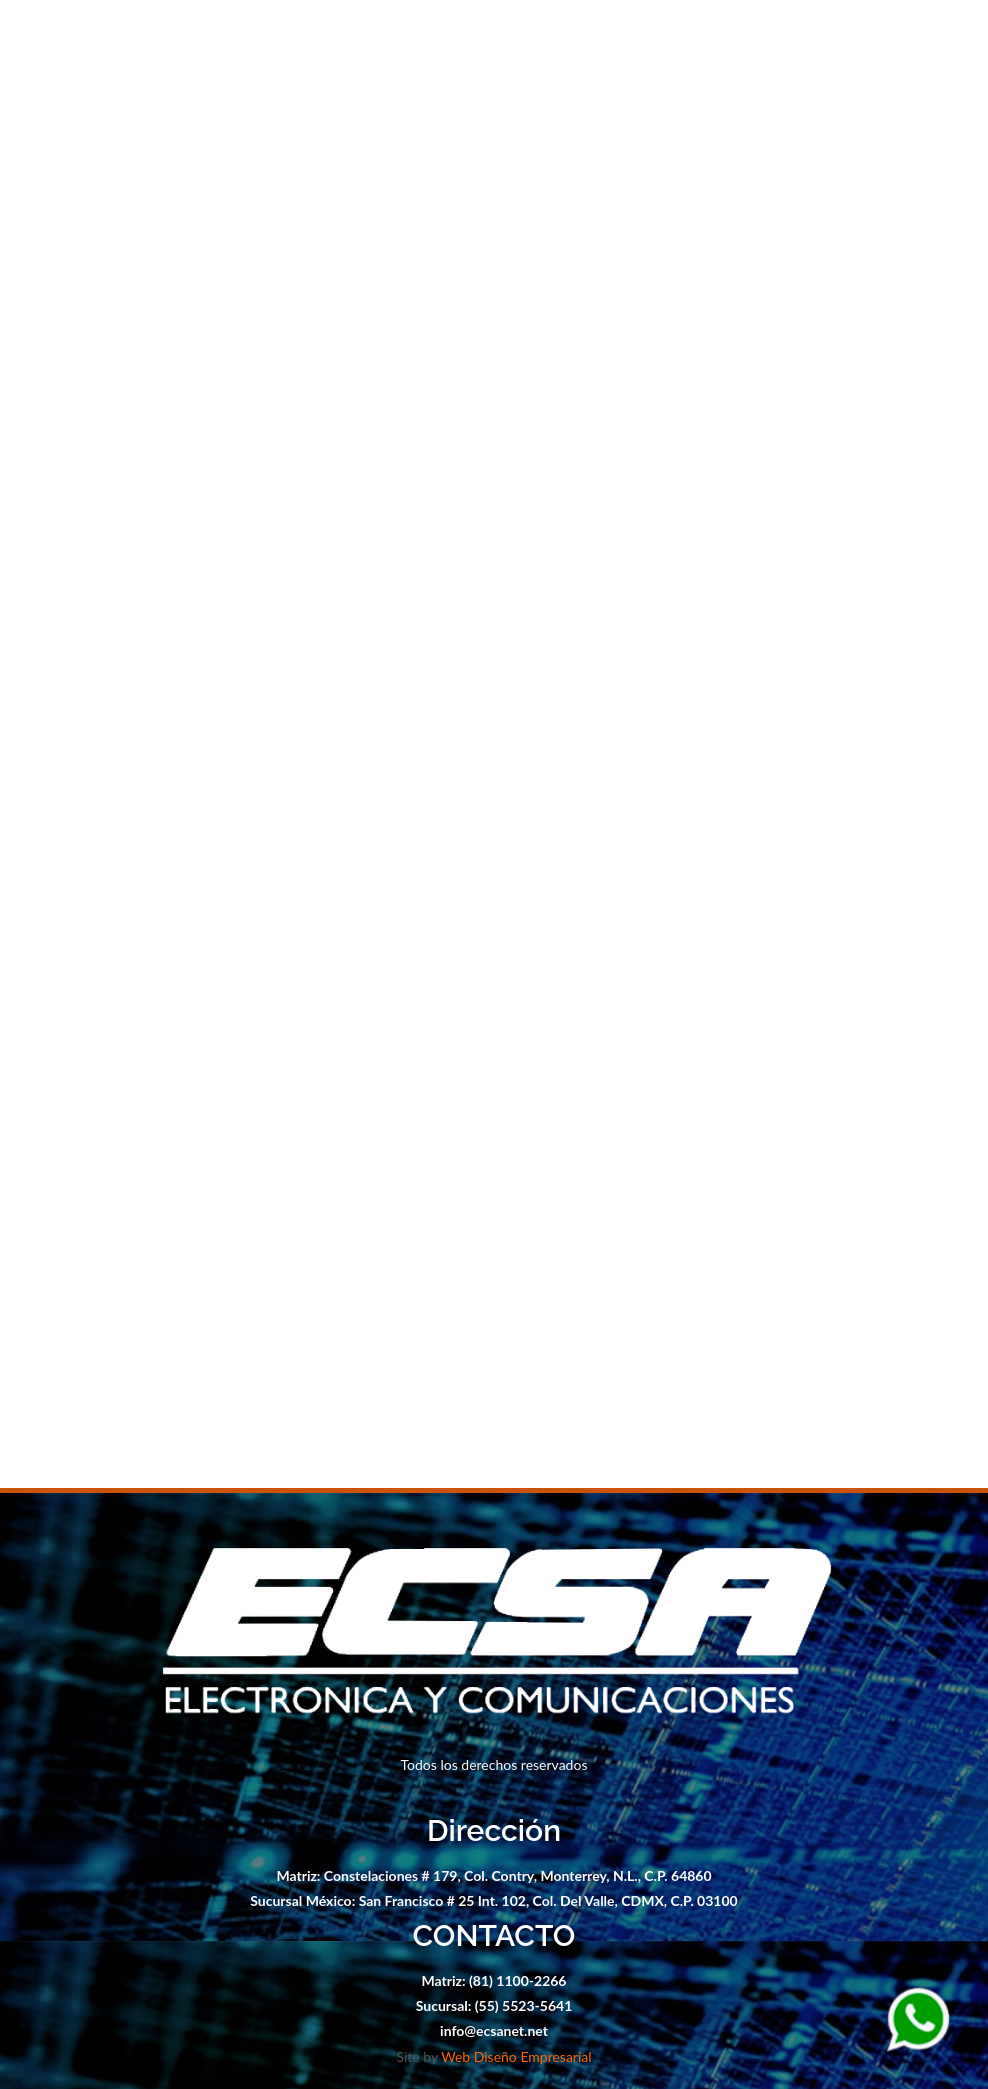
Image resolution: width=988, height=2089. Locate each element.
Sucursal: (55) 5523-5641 (494, 2005)
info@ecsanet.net (494, 2030)
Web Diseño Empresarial (516, 2056)
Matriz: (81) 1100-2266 (494, 1980)
